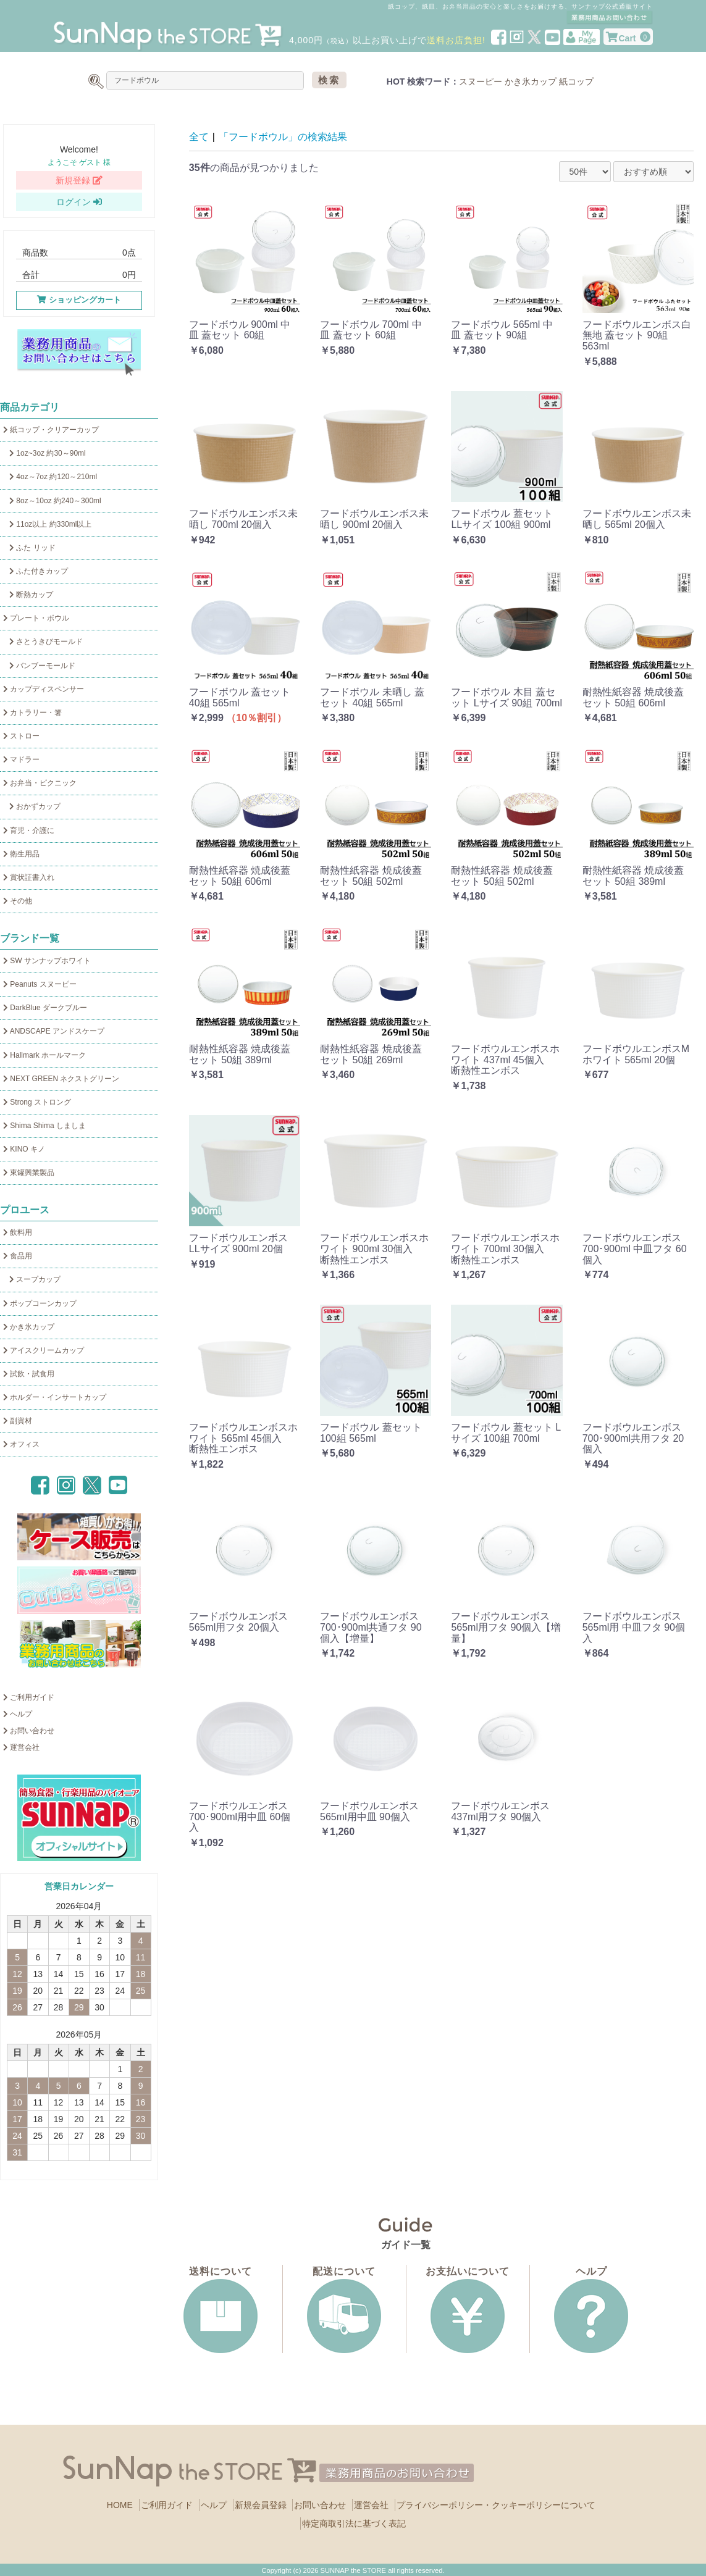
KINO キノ (24, 1149)
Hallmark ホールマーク (44, 1055)
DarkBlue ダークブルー (45, 1007)
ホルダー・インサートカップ (54, 1397)
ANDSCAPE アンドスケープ (53, 1031)
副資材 (17, 1420)
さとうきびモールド (43, 641)
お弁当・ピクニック (40, 783)
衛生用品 (21, 854)
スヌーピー (480, 81)
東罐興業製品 (28, 1172)
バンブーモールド (39, 665)
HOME (120, 2505)
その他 (17, 901)
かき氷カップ (531, 81)
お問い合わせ (28, 1730)
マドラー (21, 759)
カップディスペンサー (43, 689)
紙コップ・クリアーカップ (51, 429)
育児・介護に (28, 830)
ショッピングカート (79, 299)
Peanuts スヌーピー (40, 984)
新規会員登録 (261, 2505)
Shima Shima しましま (44, 1125)
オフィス (21, 1444)
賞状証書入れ (28, 877)
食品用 (17, 1256)
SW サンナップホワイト (47, 960)
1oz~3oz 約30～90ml (44, 453)
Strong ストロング (37, 1102)
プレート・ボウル (36, 618)
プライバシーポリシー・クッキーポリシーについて (496, 2505)
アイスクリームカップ (43, 1350)
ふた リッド (29, 547)
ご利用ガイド (28, 1697)
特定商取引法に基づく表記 (354, 2523)
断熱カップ (28, 594)
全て (199, 137)
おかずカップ (32, 806)
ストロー (21, 736)
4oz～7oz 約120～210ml (50, 476)
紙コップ (576, 81)
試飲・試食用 (28, 1374)
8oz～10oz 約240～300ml (52, 500)
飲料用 (17, 1232)
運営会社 (21, 1747)
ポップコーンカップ (40, 1303)
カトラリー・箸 (32, 712)
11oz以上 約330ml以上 (47, 524)
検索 (329, 80)
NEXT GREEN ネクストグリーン (61, 1078)
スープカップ (32, 1279)
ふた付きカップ (35, 571)
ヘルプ (17, 1714)
